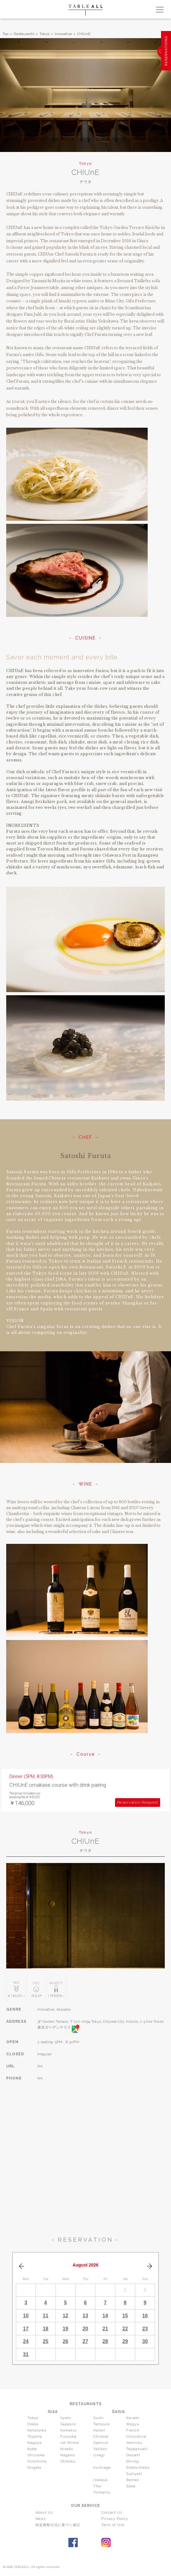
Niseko (66, 2449)
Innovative (63, 34)
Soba (131, 2486)
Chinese (100, 2437)
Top (5, 34)
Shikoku (68, 2461)
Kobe (32, 2449)
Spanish (101, 2443)
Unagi (99, 2455)
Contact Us (111, 2513)
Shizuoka (36, 2455)
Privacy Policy (114, 2519)
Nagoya (34, 2443)
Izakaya (100, 2480)
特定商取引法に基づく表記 (57, 2525)
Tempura (101, 2424)
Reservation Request (137, 1802)
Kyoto (65, 2418)
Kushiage (102, 2468)
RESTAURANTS (86, 2404)
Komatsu (68, 2430)
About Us (44, 2513)
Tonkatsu (101, 2492)
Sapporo (68, 2424)
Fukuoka (68, 2437)
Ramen (132, 2480)
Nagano (67, 2455)
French (133, 2430)
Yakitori (100, 2449)
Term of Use (112, 2525)
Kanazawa (36, 2430)
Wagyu (132, 2424)
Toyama (34, 2437)
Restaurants (24, 34)
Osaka (33, 2424)
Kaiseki (133, 2418)
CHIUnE (83, 34)
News (40, 2519)
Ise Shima (69, 2443)
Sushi (98, 2418)
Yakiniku (134, 2443)
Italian (99, 2430)
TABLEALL (85, 10)
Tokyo (44, 34)
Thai (97, 2486)
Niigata (34, 2468)
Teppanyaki (137, 2449)
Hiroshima (37, 2461)
